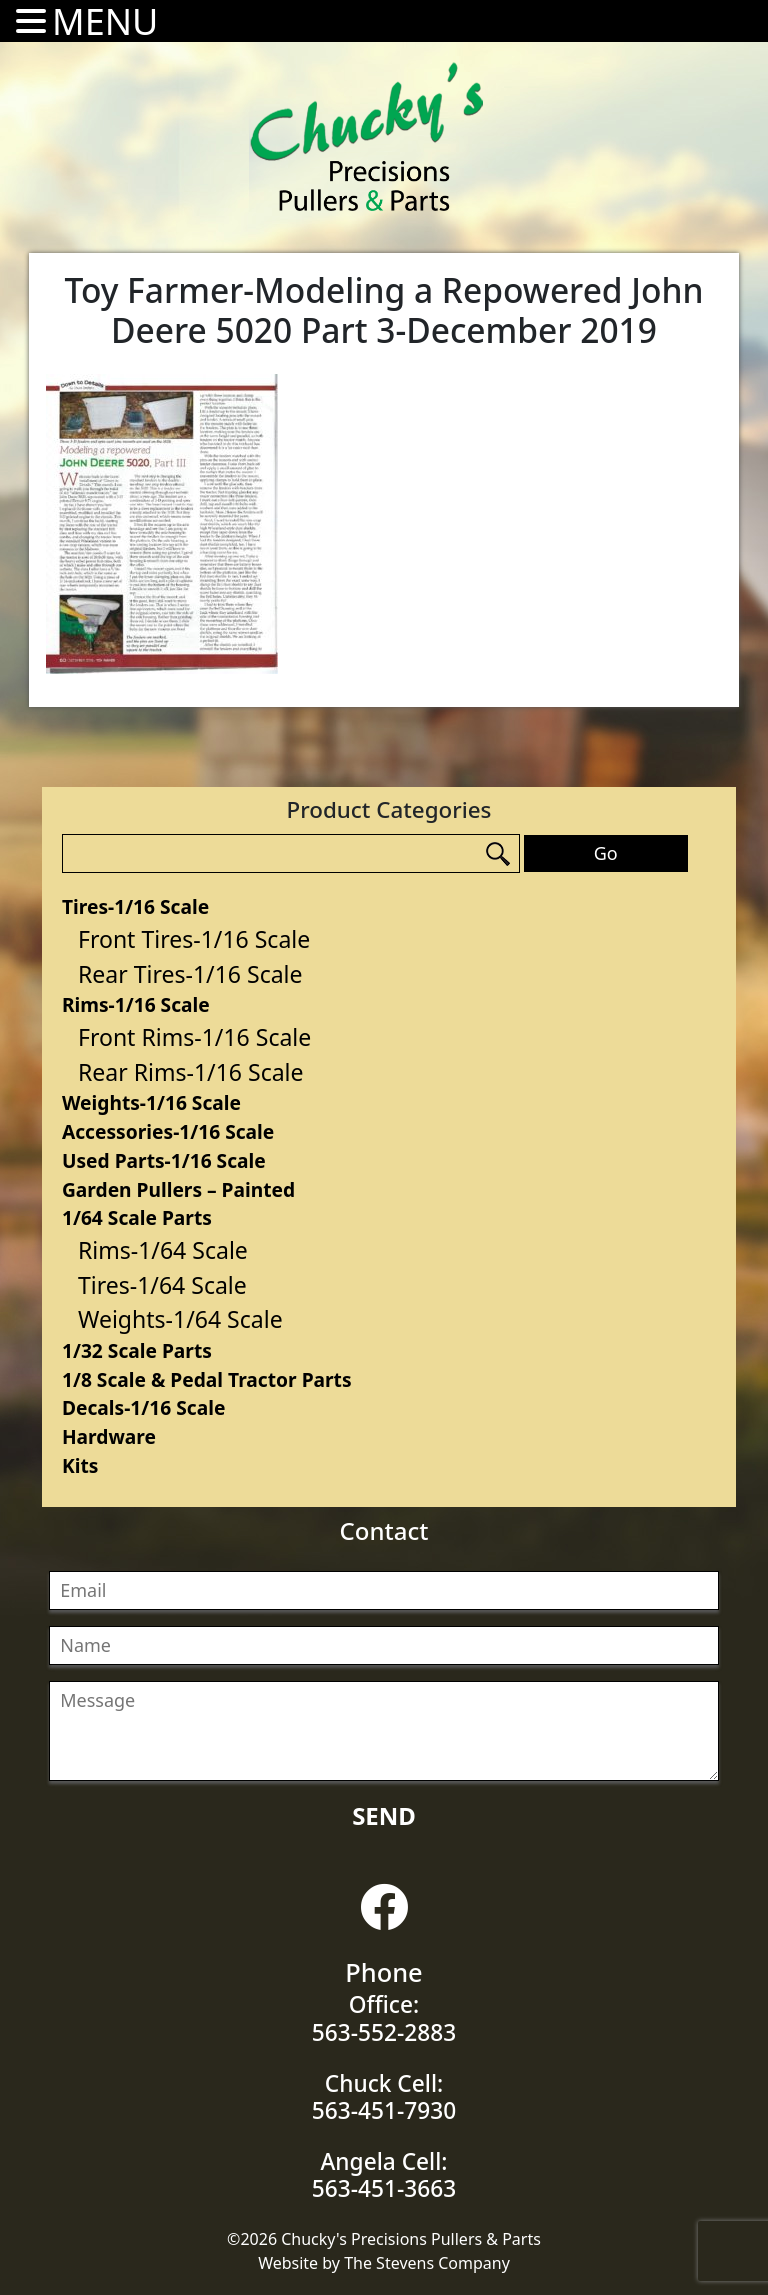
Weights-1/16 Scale (151, 1102)
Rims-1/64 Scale (163, 1250)
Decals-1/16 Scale (143, 1407)
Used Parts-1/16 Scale (164, 1160)
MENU (105, 21)
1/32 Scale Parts (137, 1350)
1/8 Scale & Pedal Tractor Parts (207, 1379)
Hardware (109, 1436)
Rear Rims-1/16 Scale (191, 1072)
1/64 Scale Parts (137, 1217)
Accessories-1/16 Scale (168, 1131)
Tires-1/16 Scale (135, 906)
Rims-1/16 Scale (136, 1004)
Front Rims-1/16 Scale (194, 1037)
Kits (80, 1465)
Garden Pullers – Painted (178, 1189)
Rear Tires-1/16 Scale (190, 974)
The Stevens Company (427, 2263)
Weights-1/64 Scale (180, 1319)
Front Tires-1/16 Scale (194, 939)
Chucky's (367, 137)
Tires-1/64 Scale (162, 1285)
